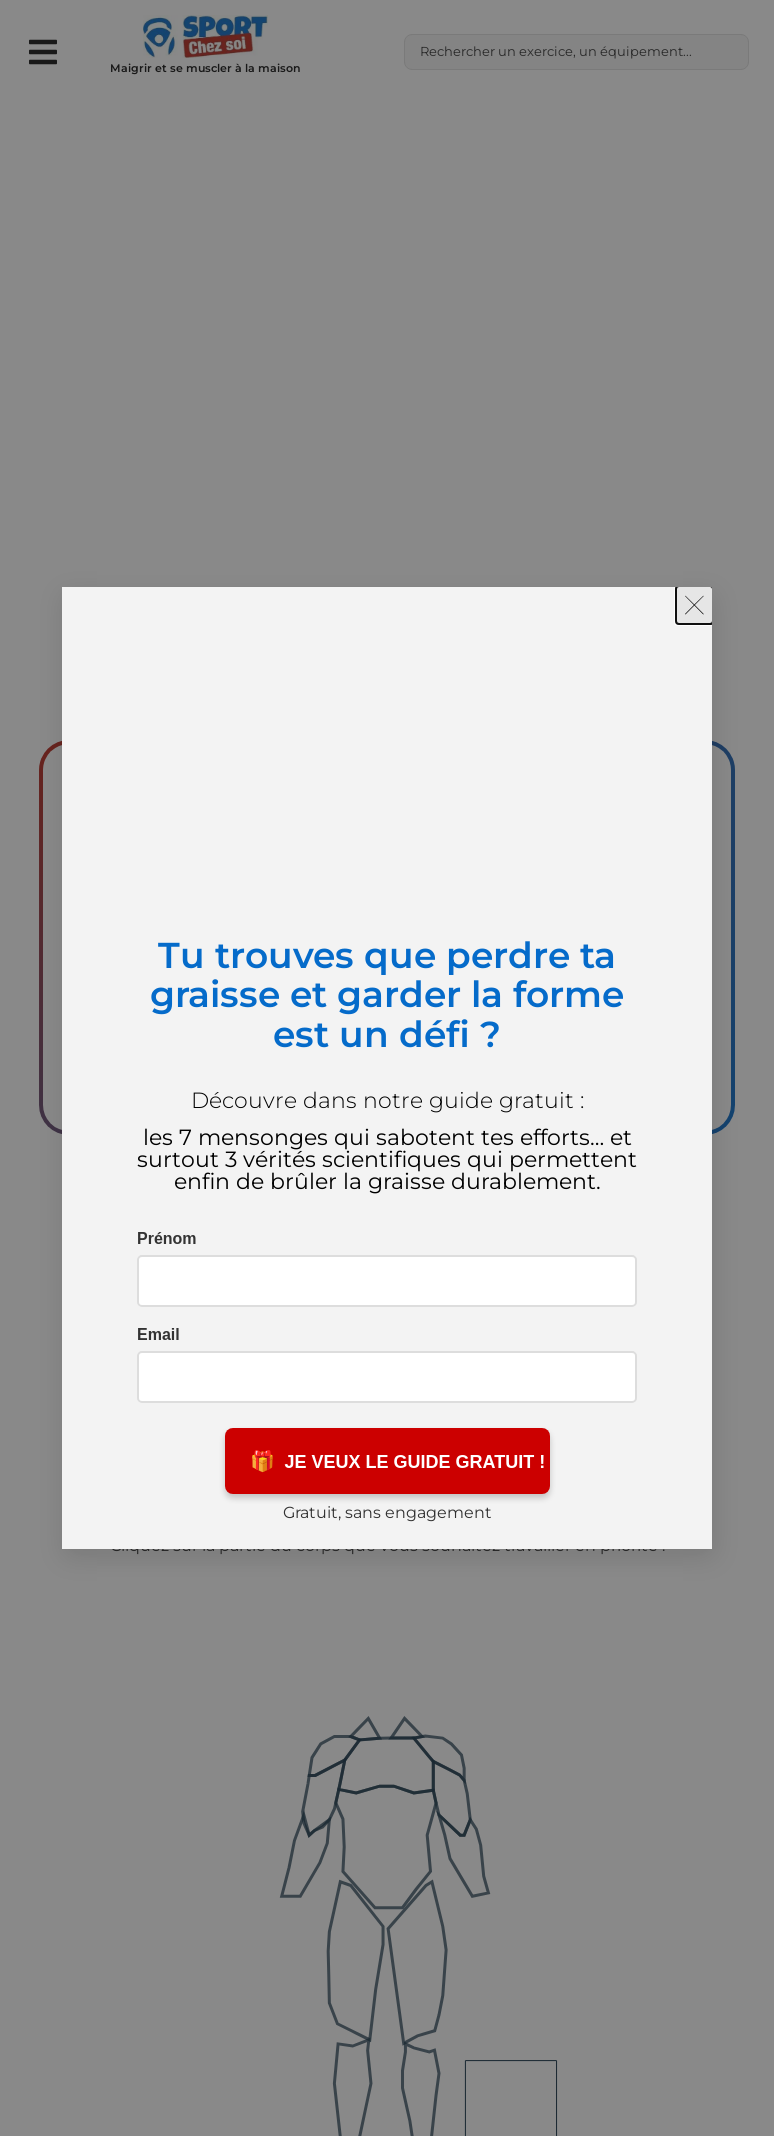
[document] (387, 1068)
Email (158, 1335)
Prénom (167, 1239)
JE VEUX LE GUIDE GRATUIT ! (398, 1461)
